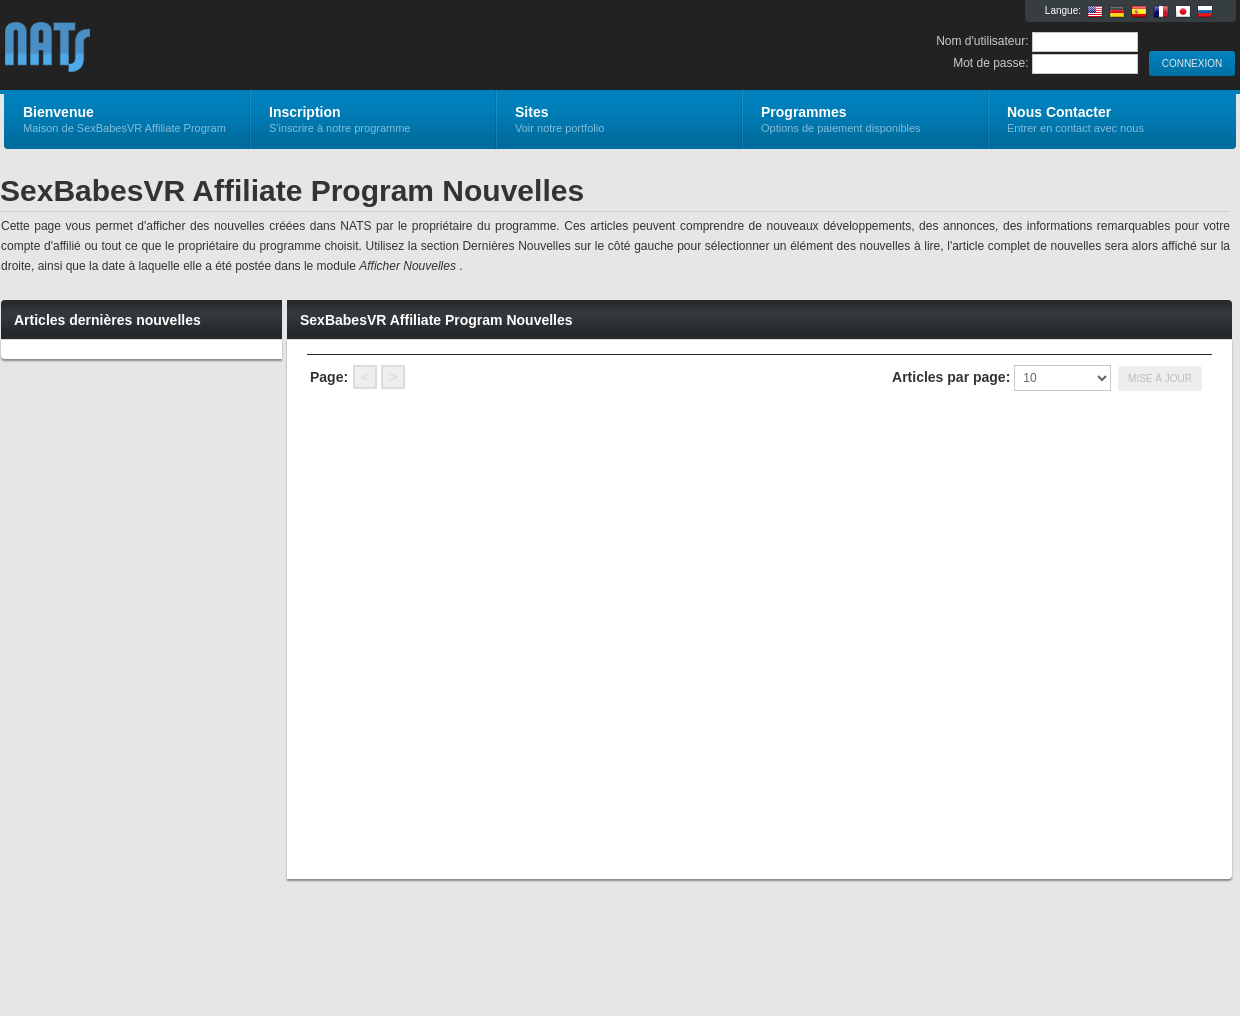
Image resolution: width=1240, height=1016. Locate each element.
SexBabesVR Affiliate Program (242, 46)
